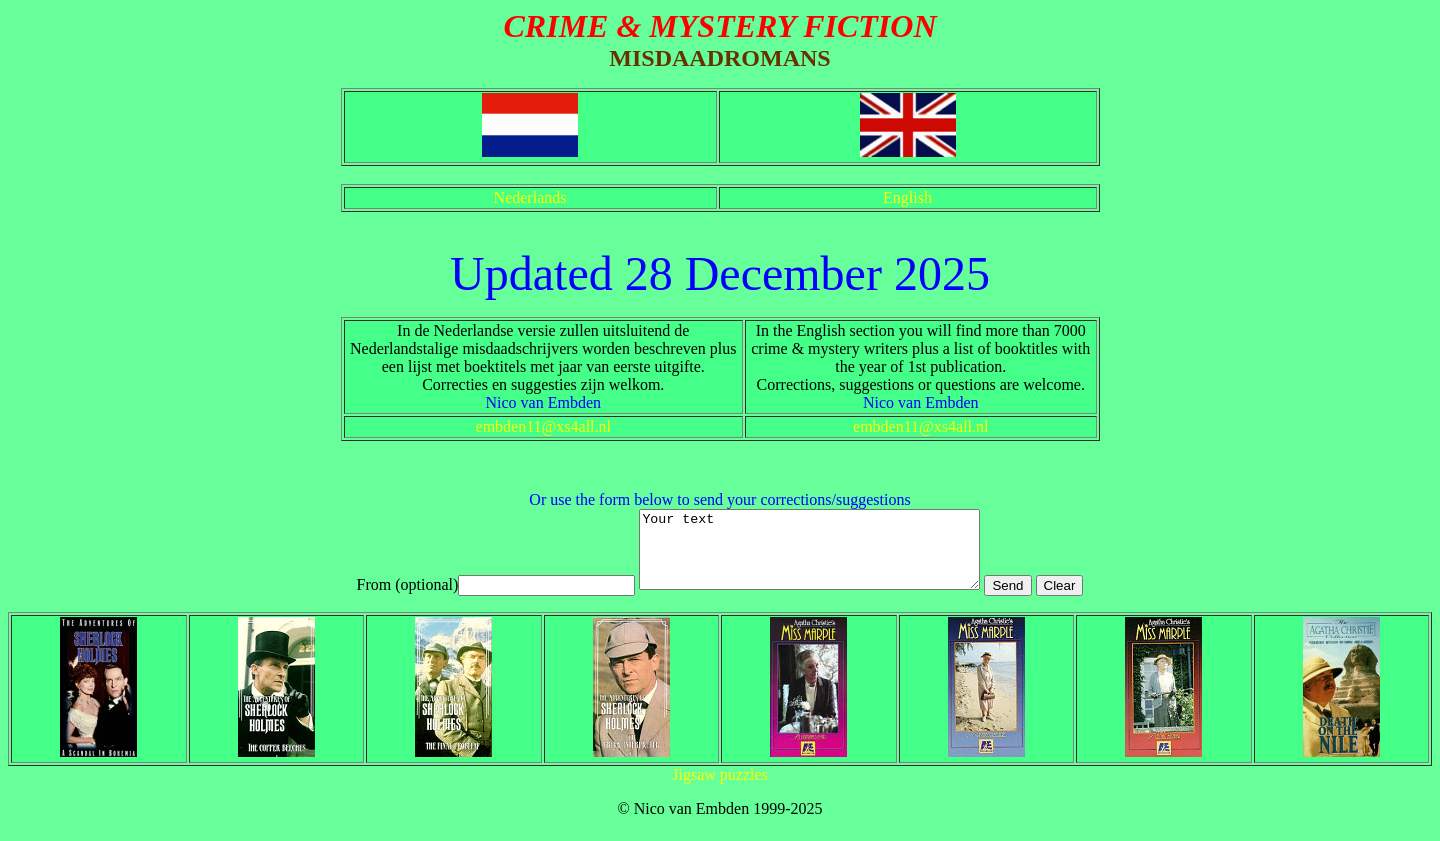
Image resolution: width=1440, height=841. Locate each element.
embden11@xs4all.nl (543, 426)
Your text (809, 557)
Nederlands (530, 197)
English (907, 197)
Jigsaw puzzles (720, 789)
